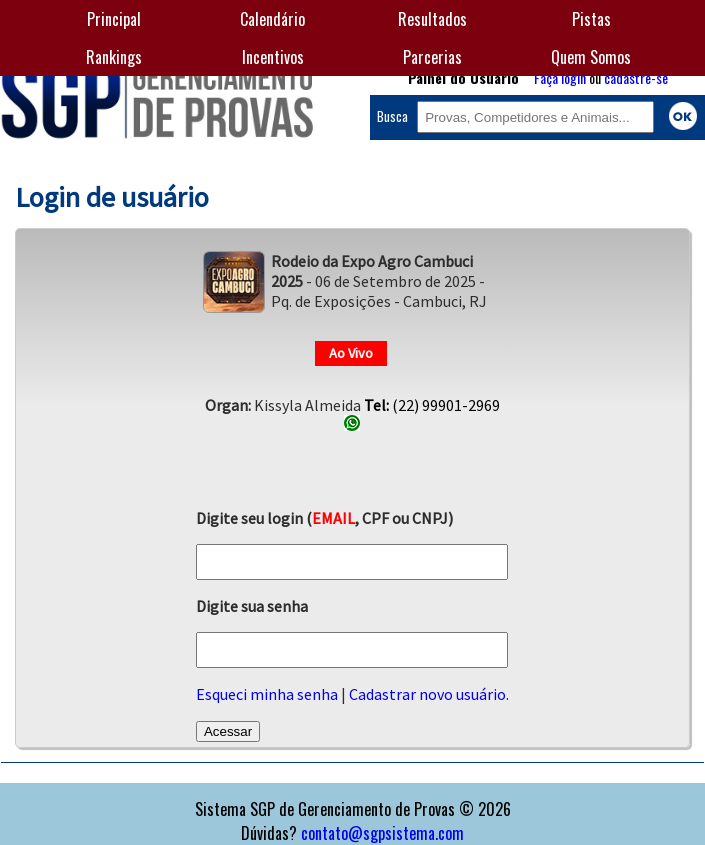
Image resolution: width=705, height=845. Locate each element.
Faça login (560, 77)
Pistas (591, 19)
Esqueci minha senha (267, 694)
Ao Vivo (351, 353)
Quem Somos (591, 57)
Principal (114, 19)
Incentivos (273, 57)
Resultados (432, 19)
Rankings (114, 57)
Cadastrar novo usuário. (429, 694)
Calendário (272, 19)
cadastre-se (636, 77)
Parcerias (432, 57)
